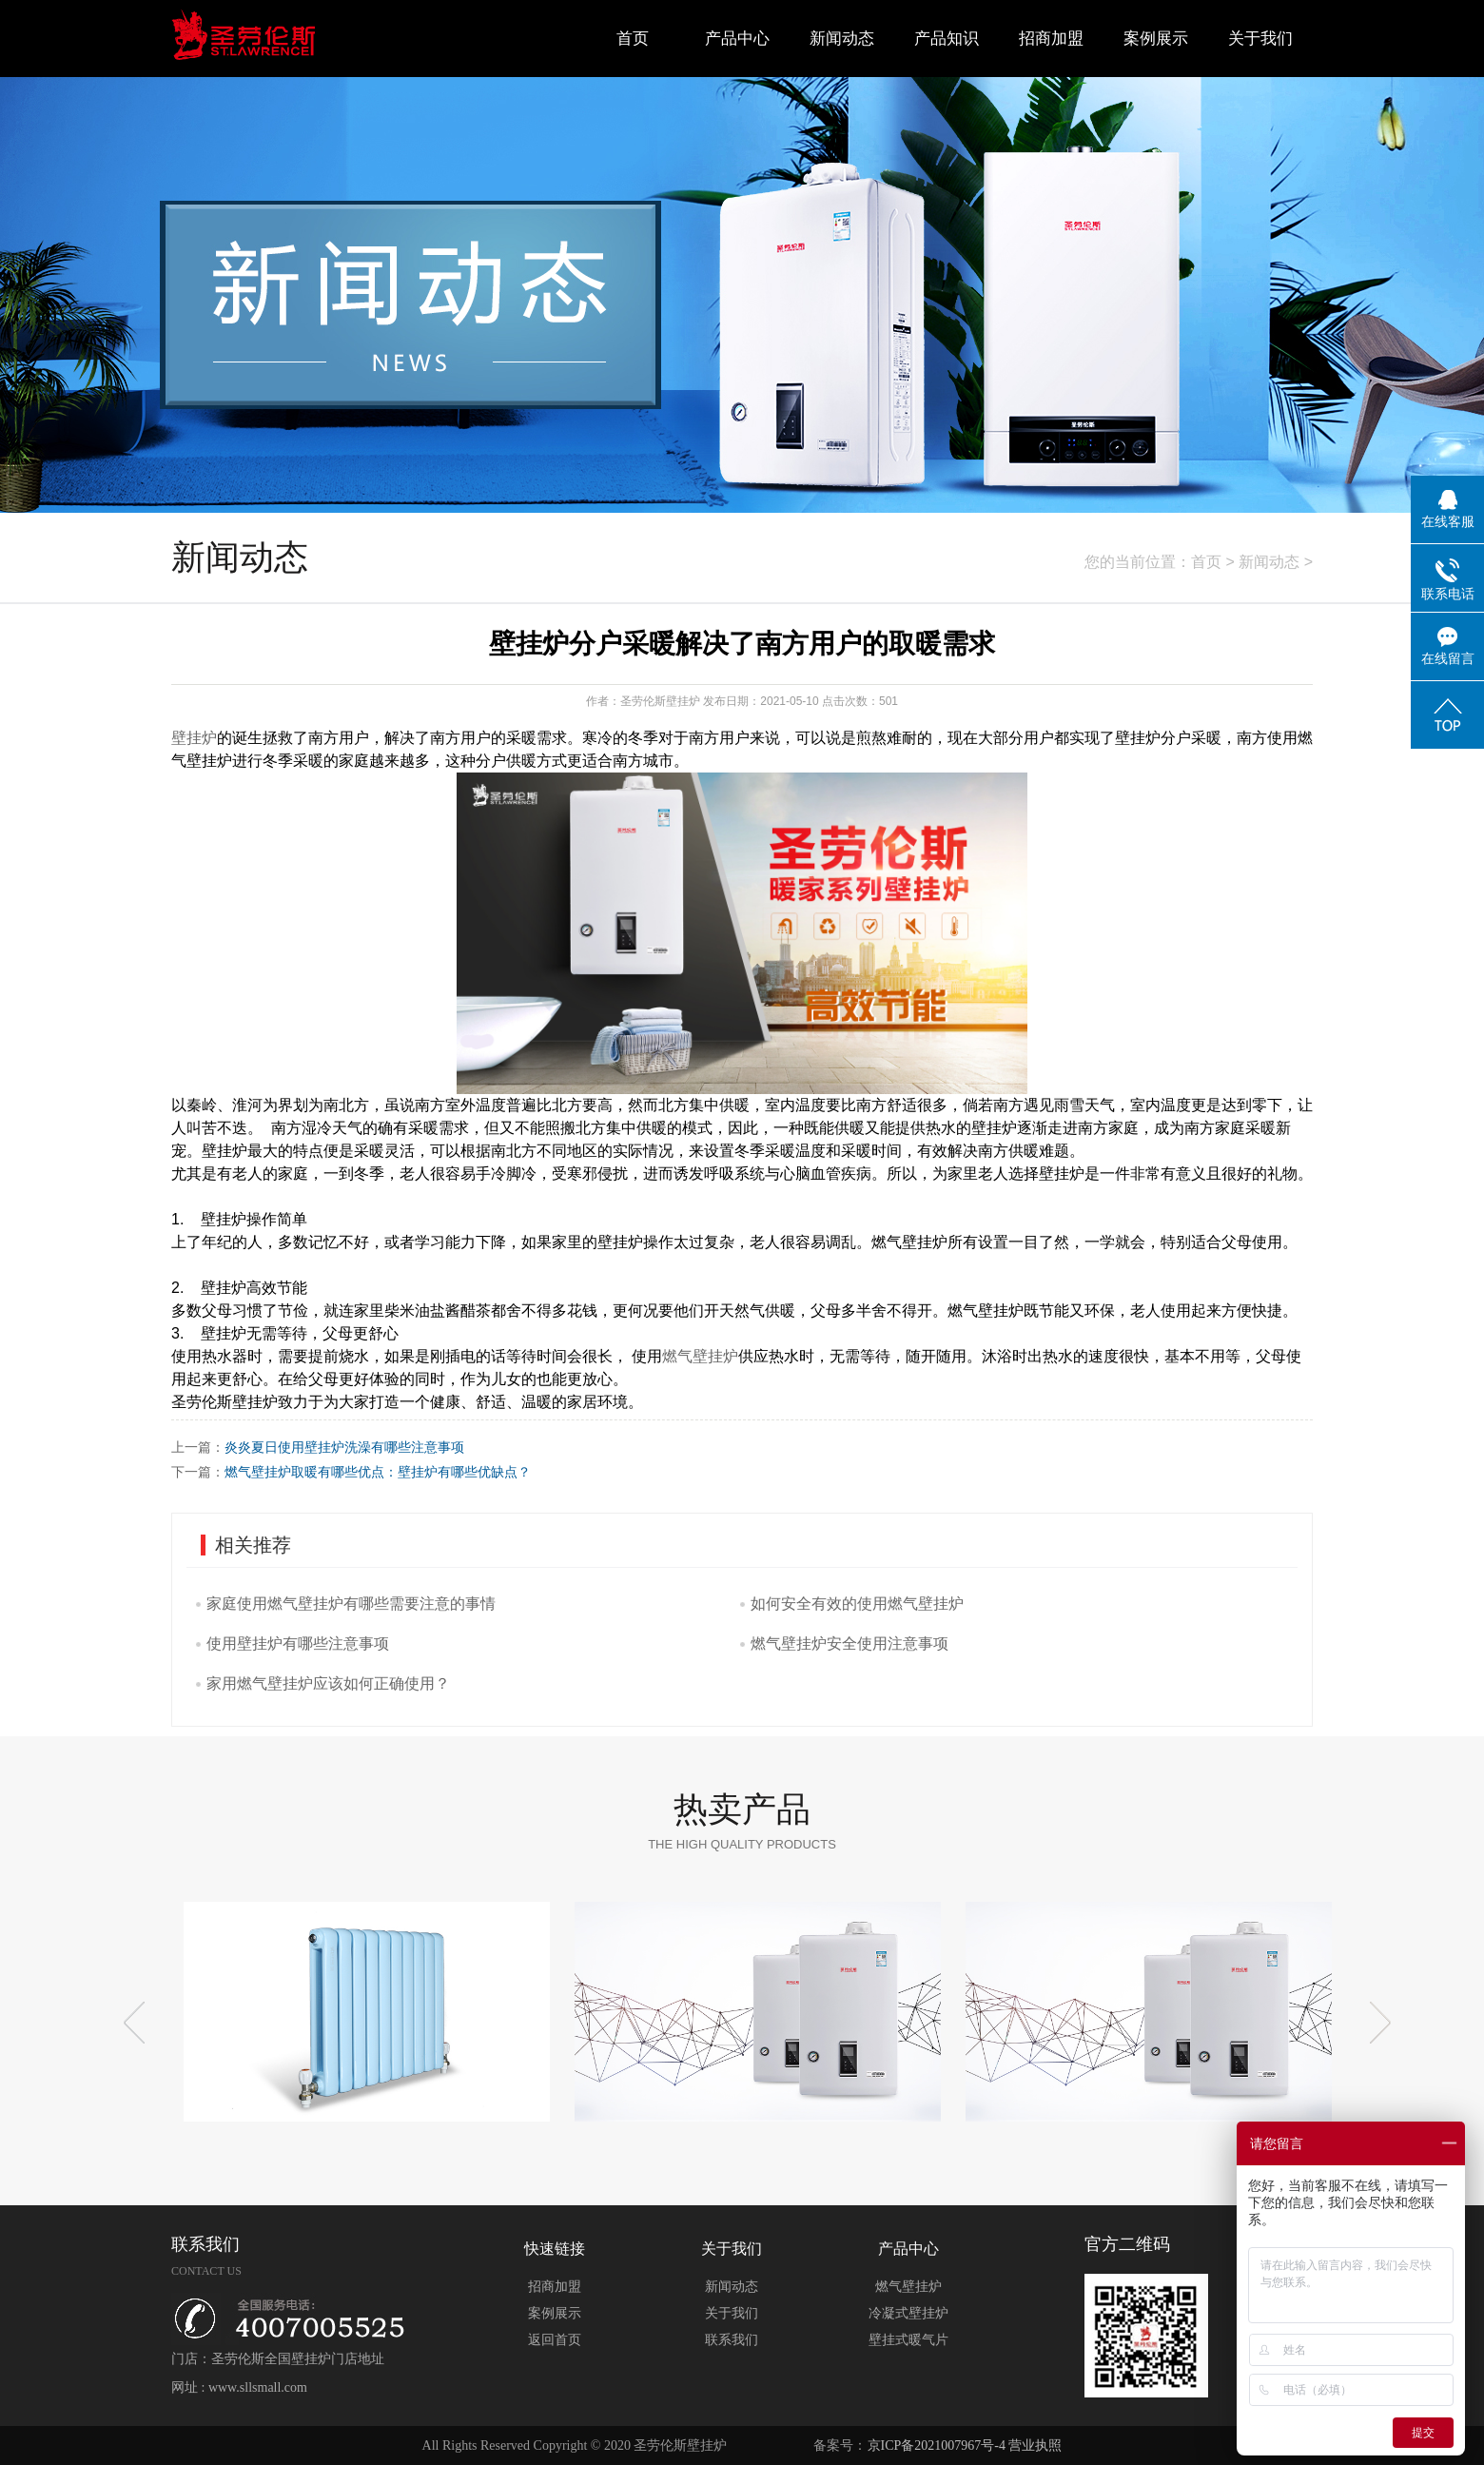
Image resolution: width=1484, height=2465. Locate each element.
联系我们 (731, 2340)
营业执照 (1035, 2445)
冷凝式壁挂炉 (908, 2313)
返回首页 (554, 2340)
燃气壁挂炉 (700, 1356)
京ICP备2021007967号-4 (937, 2445)
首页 (632, 38)
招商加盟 (1051, 38)
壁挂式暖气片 (908, 2340)
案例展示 (1155, 38)
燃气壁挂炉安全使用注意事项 (849, 1643)
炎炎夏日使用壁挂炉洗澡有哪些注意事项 (344, 1447)
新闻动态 (842, 38)
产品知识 (946, 38)
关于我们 (1260, 38)
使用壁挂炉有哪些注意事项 (297, 1643)
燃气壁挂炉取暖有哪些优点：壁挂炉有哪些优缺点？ (378, 1471)
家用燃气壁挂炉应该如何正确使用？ (328, 1683)
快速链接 (554, 2248)
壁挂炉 (194, 738)
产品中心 (737, 38)
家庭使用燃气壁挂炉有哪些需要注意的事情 (351, 1603)
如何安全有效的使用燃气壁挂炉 (857, 1603)
